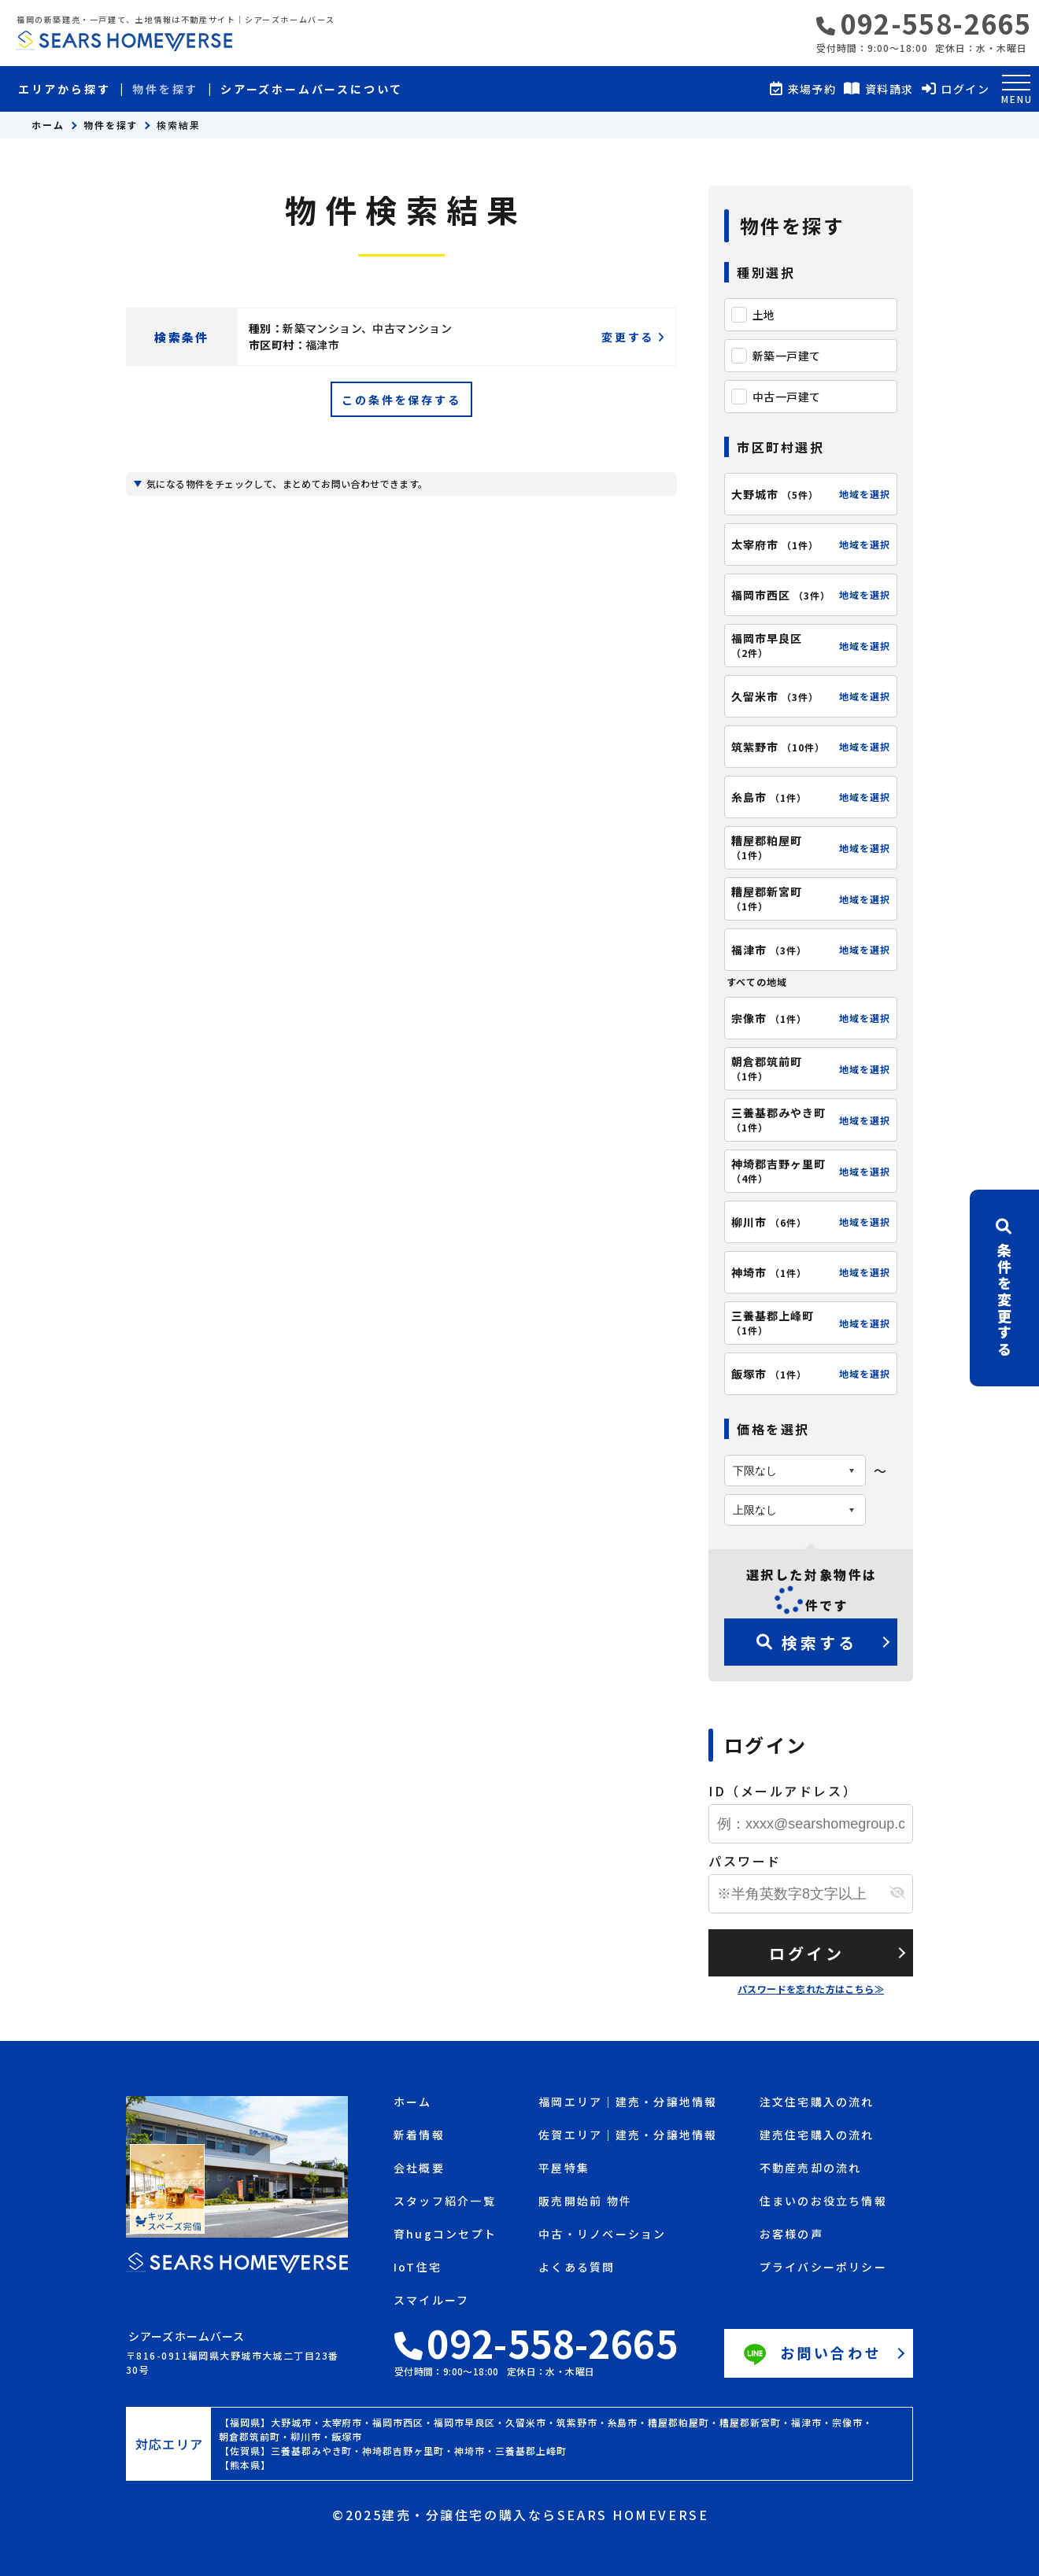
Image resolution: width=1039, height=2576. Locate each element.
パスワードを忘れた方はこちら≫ (811, 1988)
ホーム (48, 124)
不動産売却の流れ (811, 2169)
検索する (806, 1642)
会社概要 (419, 2169)
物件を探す (165, 89)
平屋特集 (564, 2169)
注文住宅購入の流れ (817, 2102)
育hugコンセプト (445, 2235)
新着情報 (419, 2135)
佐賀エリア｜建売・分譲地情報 (627, 2135)
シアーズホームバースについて (311, 89)
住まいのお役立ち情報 (823, 2202)
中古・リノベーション (602, 2235)
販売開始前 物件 (585, 2202)
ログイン (807, 1953)
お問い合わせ (811, 2355)
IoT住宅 (418, 2268)
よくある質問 (576, 2268)
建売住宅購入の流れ (817, 2135)
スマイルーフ (431, 2301)
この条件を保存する (401, 400)
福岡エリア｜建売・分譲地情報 (627, 2102)
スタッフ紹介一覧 (445, 2202)
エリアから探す (64, 89)
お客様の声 (791, 2235)
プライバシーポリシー (823, 2268)
